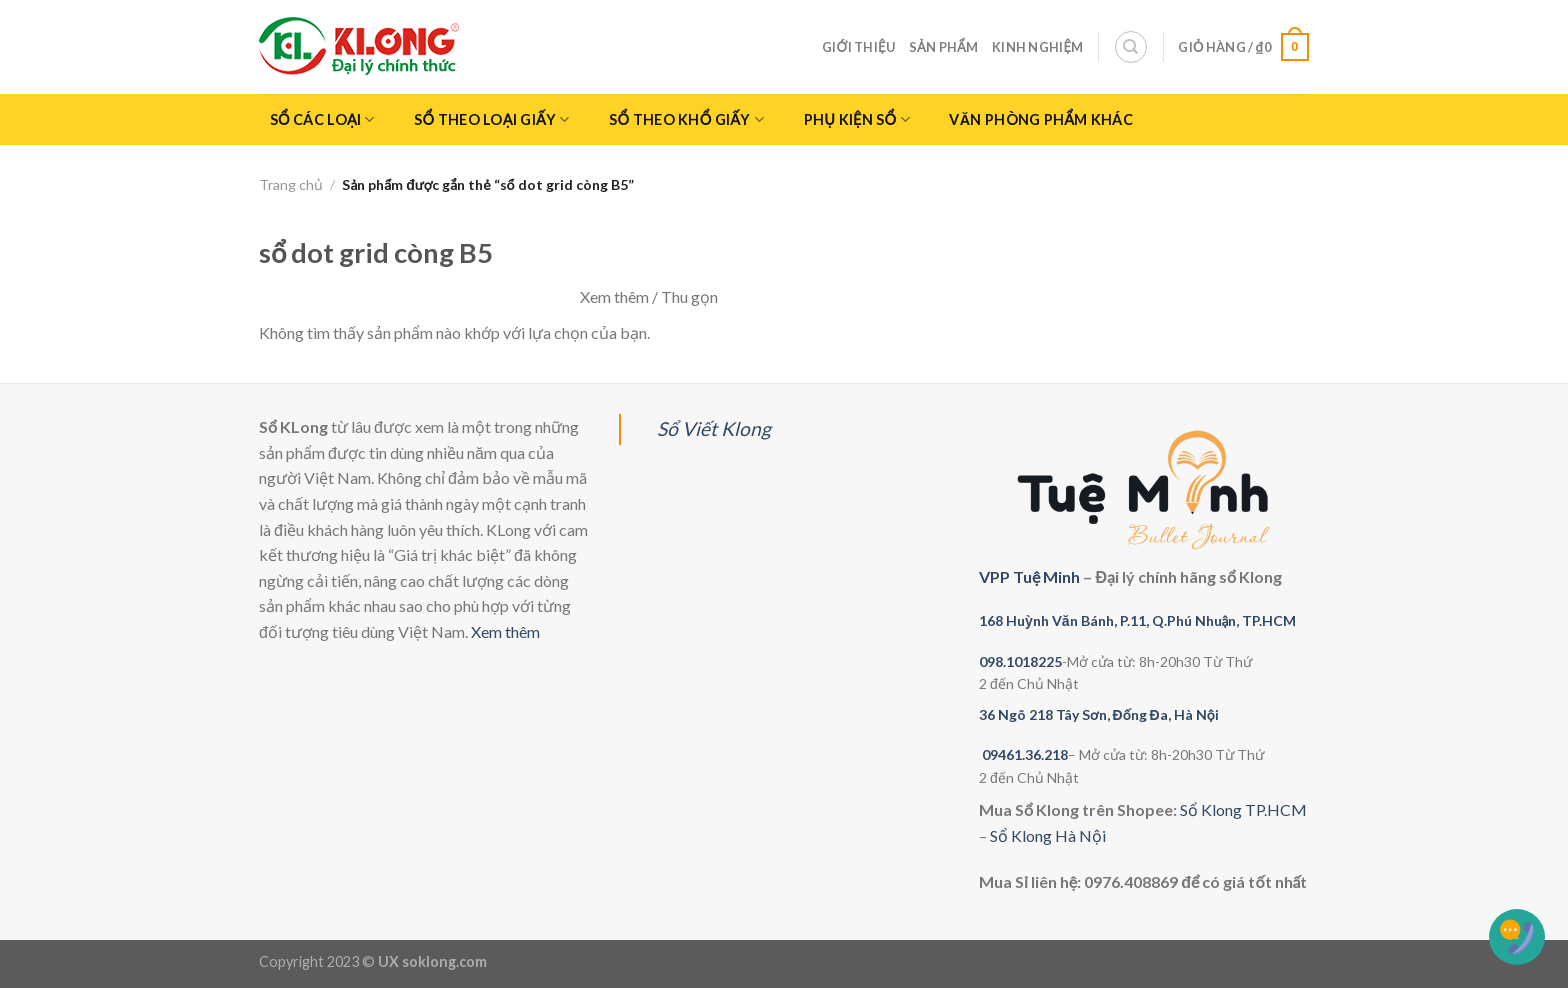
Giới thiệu (858, 47)
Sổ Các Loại (322, 119)
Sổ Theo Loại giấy (491, 119)
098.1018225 (1020, 661)
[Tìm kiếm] (1131, 47)
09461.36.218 (1025, 754)
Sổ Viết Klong (714, 428)
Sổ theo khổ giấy (686, 119)
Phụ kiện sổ (857, 119)
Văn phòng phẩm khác (1041, 119)
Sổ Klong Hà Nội (1048, 835)
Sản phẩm (943, 47)
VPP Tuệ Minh (1029, 576)
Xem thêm (505, 631)
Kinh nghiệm (1037, 47)
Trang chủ (291, 184)
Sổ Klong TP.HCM (1243, 809)
